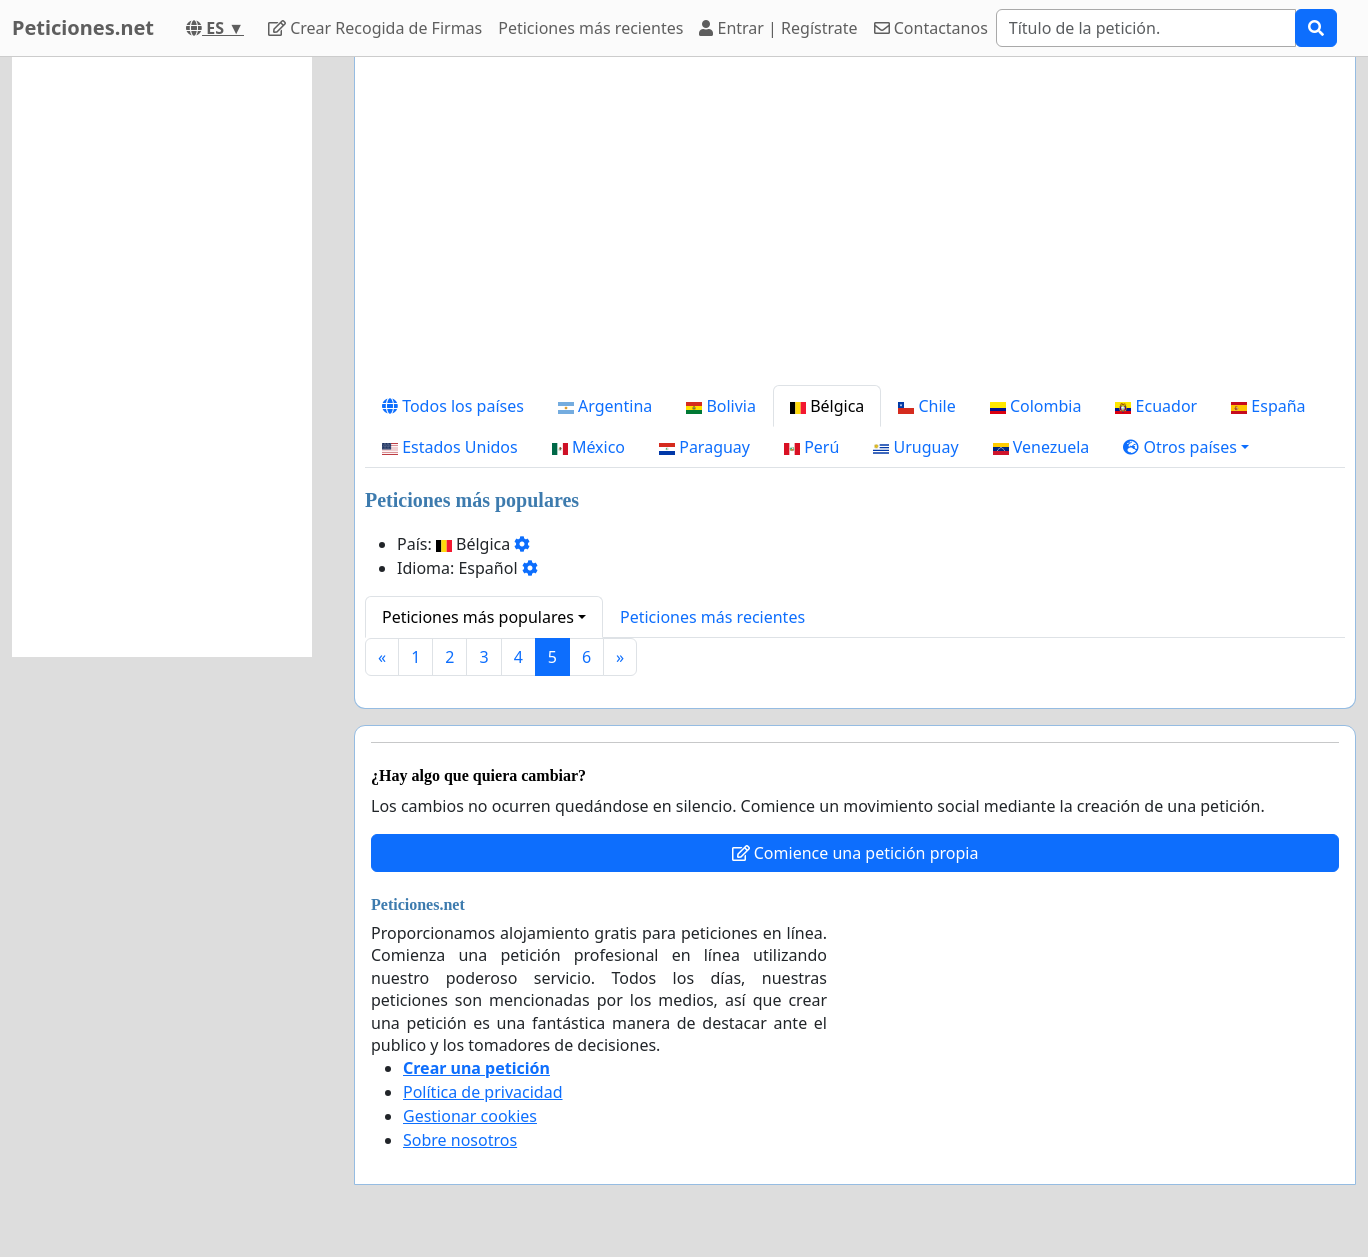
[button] (1186, 447)
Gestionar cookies (470, 1116)
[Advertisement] (855, 229)
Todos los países (453, 406)
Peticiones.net (83, 27)
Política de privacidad (483, 1092)
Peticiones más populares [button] (478, 617)
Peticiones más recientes (590, 28)
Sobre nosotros (460, 1140)
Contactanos (931, 28)
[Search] (1146, 28)
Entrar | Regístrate (778, 28)
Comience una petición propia (855, 853)
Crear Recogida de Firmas (375, 28)
